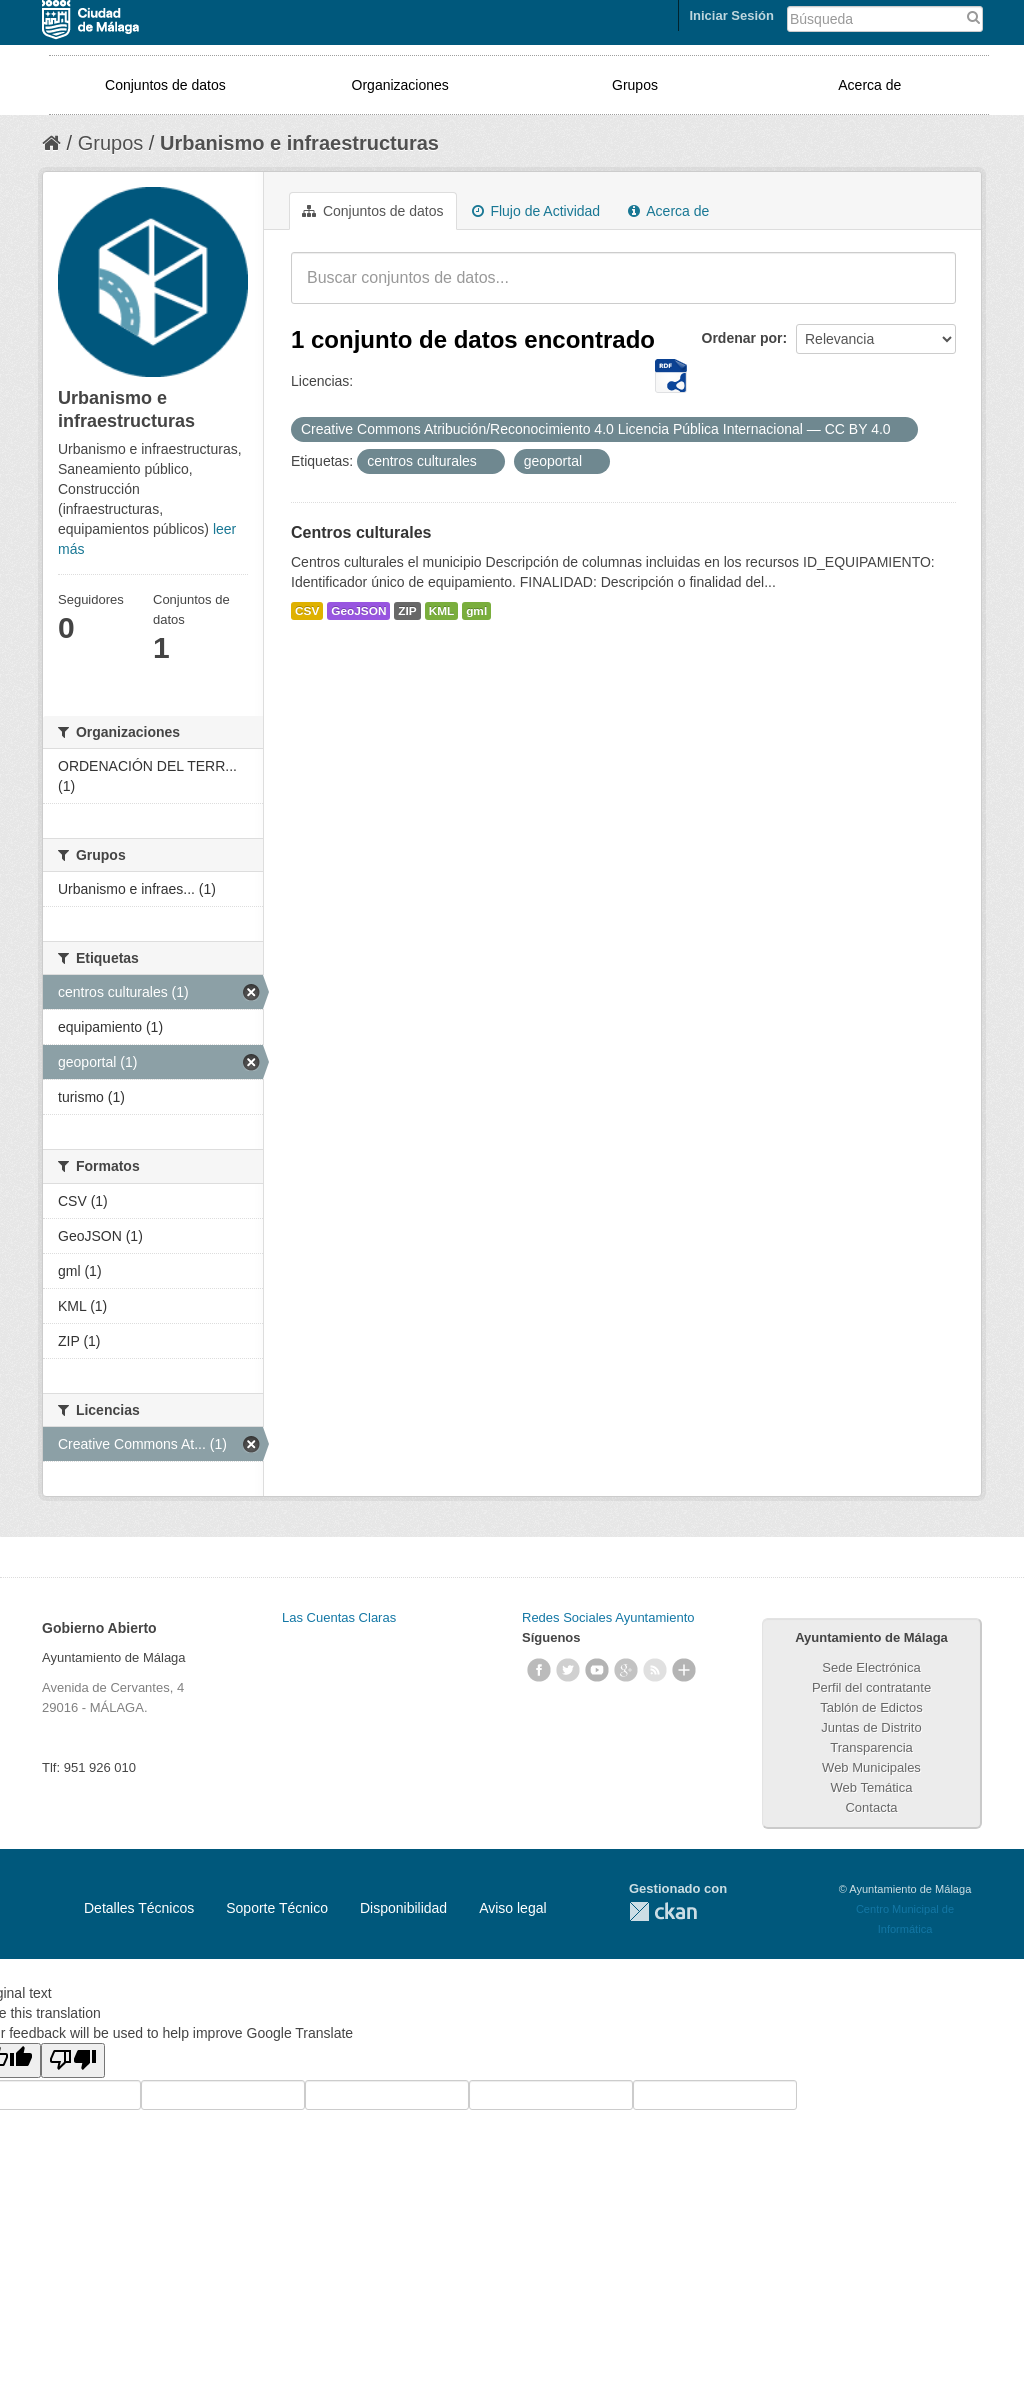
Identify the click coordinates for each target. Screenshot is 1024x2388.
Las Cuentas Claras (339, 1617)
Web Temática (872, 1787)
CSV (307, 611)
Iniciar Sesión (731, 15)
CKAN (663, 1911)
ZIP (407, 611)
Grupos (635, 85)
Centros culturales (361, 532)
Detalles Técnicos (139, 1908)
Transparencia (871, 1747)
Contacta (871, 1807)
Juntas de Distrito (871, 1727)
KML (442, 611)
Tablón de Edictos (871, 1707)
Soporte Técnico (277, 1908)
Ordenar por (742, 338)
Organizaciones (400, 85)
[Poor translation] (73, 2060)
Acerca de (869, 85)
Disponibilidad (403, 1908)
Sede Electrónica (871, 1667)
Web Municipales (871, 1767)
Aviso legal (512, 1908)
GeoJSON (358, 611)
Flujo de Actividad (536, 211)
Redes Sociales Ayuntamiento (608, 1617)
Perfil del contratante (871, 1687)
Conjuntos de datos (165, 85)
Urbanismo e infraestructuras (299, 143)
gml (476, 611)
